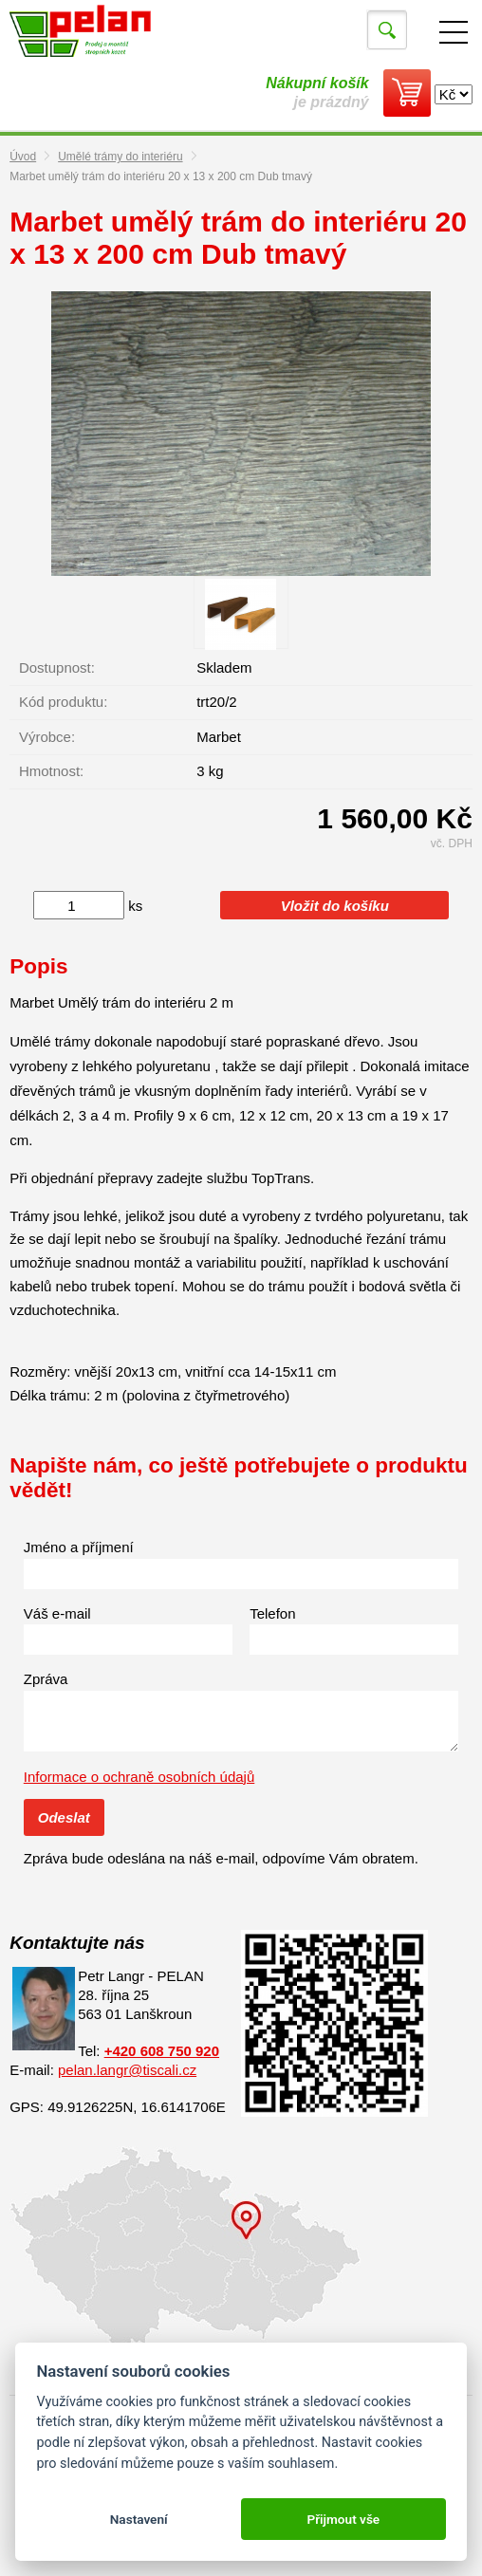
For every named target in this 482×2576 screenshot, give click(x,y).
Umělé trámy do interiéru (120, 156)
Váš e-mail (57, 1613)
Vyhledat (387, 30)
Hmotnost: (51, 771)
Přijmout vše (343, 2519)
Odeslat (64, 1817)
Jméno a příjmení (79, 1547)
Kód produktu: (63, 702)
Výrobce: (47, 737)
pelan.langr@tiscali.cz (127, 2070)
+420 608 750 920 (161, 2051)
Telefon (272, 1613)
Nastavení (139, 2519)
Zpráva (46, 1679)
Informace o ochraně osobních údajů (139, 1777)
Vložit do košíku (335, 906)
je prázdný (317, 92)
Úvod (22, 156)
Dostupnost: (57, 667)
